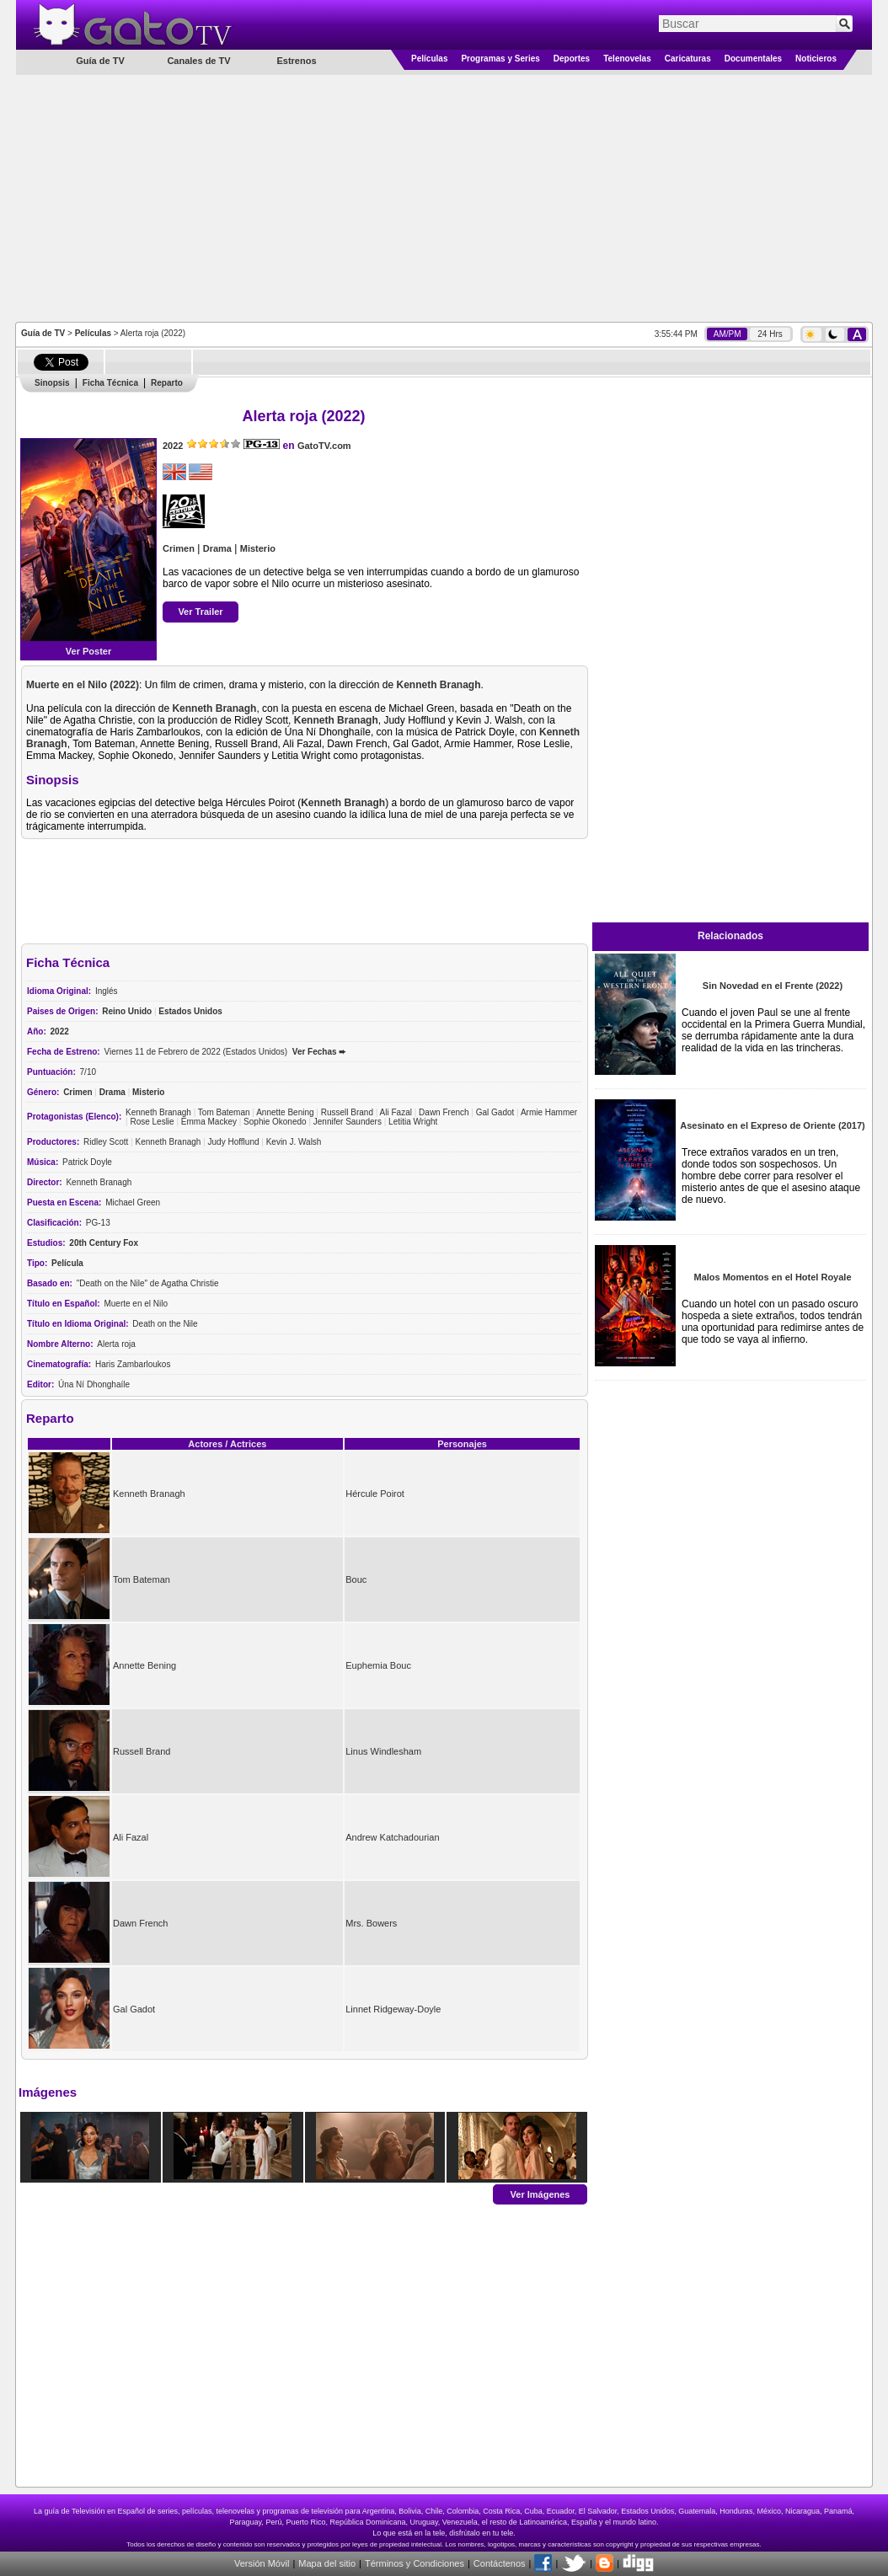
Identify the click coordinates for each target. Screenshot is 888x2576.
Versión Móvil (261, 2563)
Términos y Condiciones (414, 2563)
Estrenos (296, 61)
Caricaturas (688, 58)
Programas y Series (500, 58)
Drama (217, 548)
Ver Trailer (200, 612)
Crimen (179, 548)
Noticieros (816, 58)
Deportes (572, 58)
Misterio (257, 548)
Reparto (167, 382)
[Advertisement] (444, 197)
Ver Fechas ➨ (319, 1051)
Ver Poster (88, 651)
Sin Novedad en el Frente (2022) (773, 986)
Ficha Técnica (110, 382)
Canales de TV (198, 61)
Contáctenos (499, 2563)
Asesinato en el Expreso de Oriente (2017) (772, 1125)
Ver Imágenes (540, 2194)
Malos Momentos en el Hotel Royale (772, 1277)
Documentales (753, 58)
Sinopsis (52, 382)
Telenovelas (627, 58)
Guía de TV (43, 333)
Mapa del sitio (327, 2563)
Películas (429, 58)
